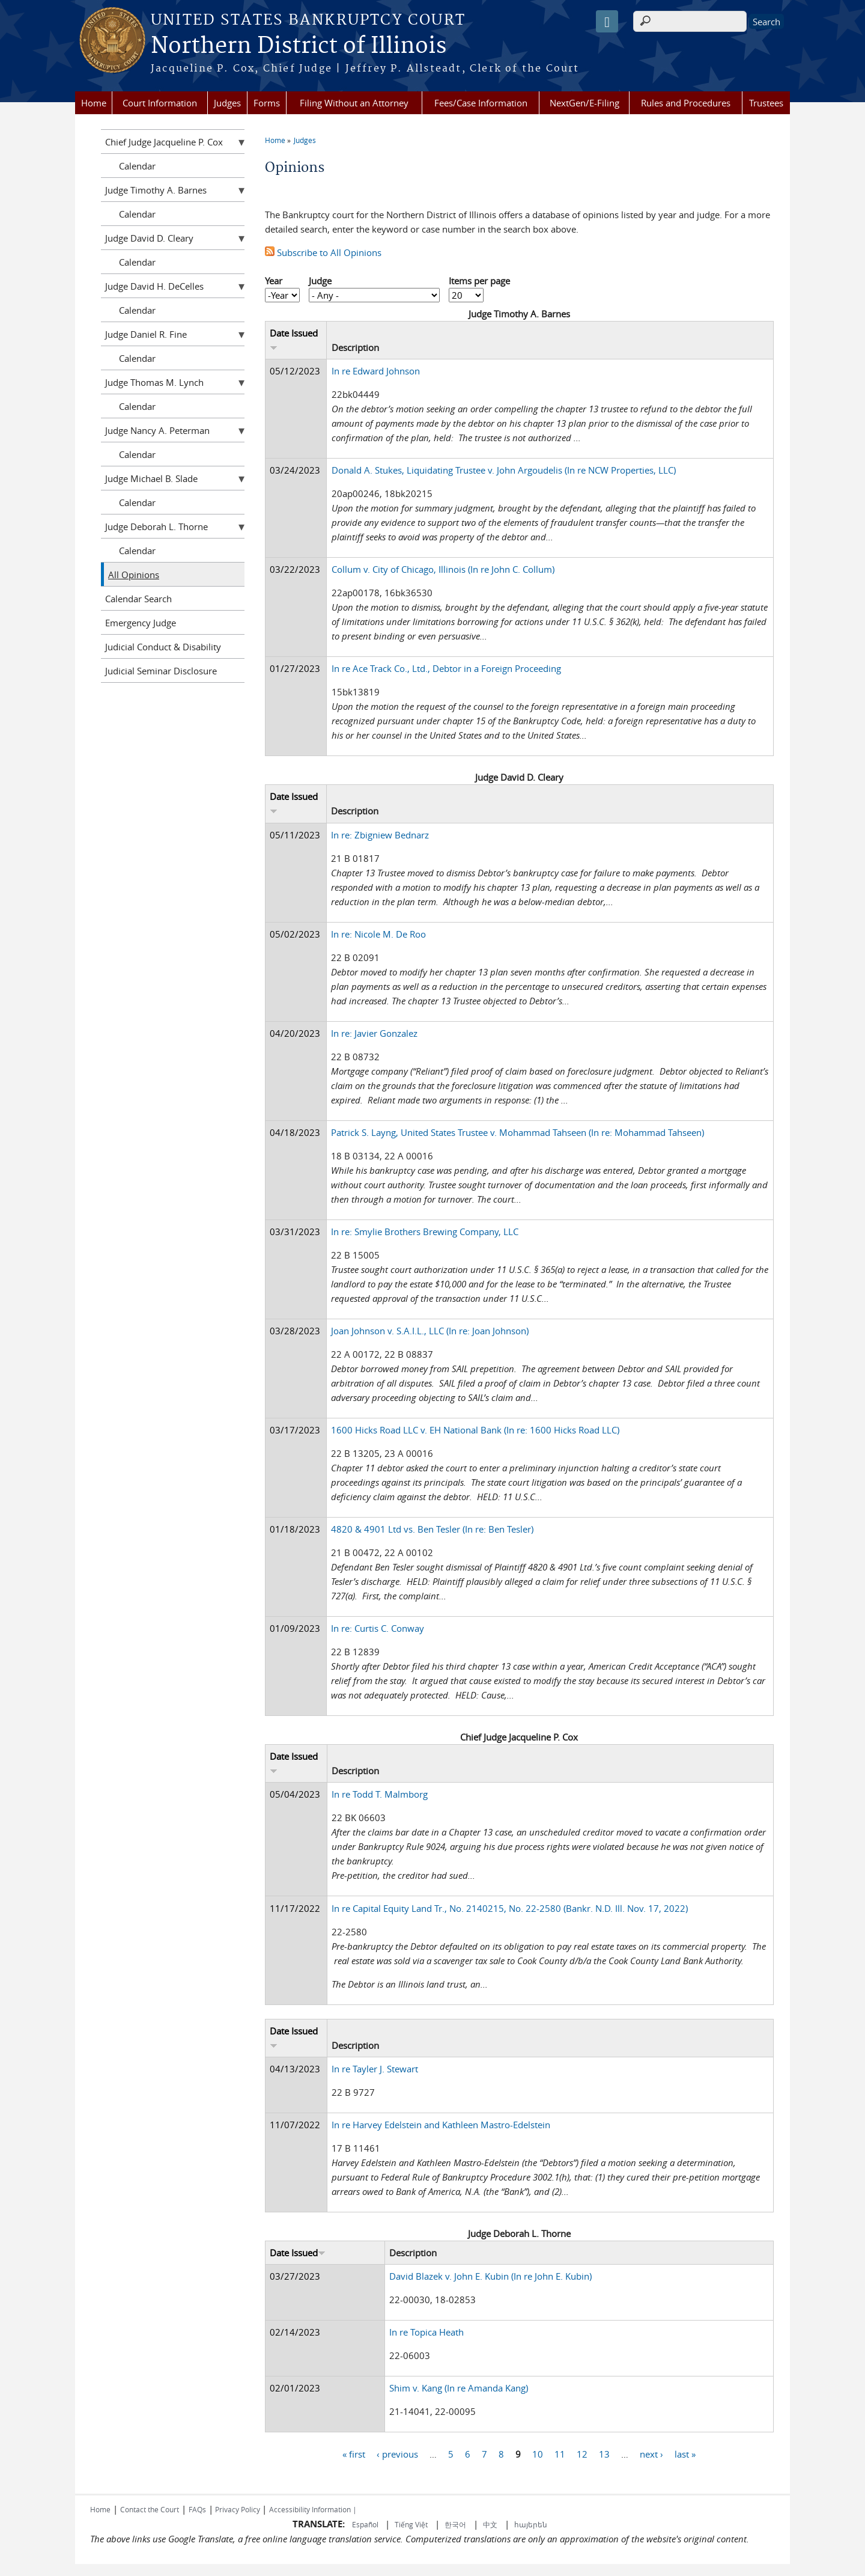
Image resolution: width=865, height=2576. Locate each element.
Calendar (137, 166)
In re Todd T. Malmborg (380, 1794)
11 (559, 2453)
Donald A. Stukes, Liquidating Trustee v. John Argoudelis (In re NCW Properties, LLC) (504, 470)
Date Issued (298, 2253)
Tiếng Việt (411, 2524)
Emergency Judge (140, 623)
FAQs (197, 2509)
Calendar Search (138, 599)
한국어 (455, 2524)
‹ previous (397, 2453)
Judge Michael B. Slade (151, 478)
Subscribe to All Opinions (323, 252)
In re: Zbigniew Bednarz (380, 835)
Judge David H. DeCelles (154, 286)
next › (651, 2453)
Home (93, 103)
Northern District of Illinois (298, 46)
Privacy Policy (237, 2509)
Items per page (479, 281)
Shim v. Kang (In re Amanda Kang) (458, 2388)
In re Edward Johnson (376, 371)
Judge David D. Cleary (149, 238)
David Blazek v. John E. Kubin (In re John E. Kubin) (490, 2276)
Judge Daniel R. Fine (146, 334)
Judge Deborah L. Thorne (156, 526)
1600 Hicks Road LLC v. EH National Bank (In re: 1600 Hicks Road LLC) (475, 1430)
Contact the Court (149, 2509)
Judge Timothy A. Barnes (156, 190)
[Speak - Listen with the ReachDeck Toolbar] (607, 21)
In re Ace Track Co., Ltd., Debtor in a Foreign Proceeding (446, 668)
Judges (227, 103)
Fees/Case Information (480, 103)
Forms (266, 103)
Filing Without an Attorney (354, 103)
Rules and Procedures (685, 103)
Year (273, 281)
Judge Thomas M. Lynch (154, 382)
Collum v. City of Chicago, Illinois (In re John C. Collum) (443, 569)
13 (604, 2453)
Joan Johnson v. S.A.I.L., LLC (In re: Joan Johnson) (430, 1331)
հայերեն (530, 2524)
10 (537, 2453)
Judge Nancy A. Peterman (157, 430)
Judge (320, 281)
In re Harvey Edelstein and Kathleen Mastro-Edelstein (441, 2125)
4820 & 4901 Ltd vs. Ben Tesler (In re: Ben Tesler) (432, 1529)
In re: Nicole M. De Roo (378, 934)
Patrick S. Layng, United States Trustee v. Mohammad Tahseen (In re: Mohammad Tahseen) (517, 1132)
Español (366, 2524)
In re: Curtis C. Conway (377, 1628)
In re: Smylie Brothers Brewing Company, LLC (424, 1231)
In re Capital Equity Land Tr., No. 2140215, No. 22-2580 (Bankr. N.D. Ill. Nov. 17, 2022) (510, 1908)
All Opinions (133, 575)
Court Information (160, 103)
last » (685, 2453)
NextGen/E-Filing (584, 103)
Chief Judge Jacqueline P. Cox (164, 142)
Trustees (766, 103)
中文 (490, 2524)
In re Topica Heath (426, 2332)
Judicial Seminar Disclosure (161, 671)
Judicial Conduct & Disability (163, 647)
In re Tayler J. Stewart (375, 2069)
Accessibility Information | (313, 2509)
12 (582, 2453)
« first (353, 2453)
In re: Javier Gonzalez (374, 1033)
